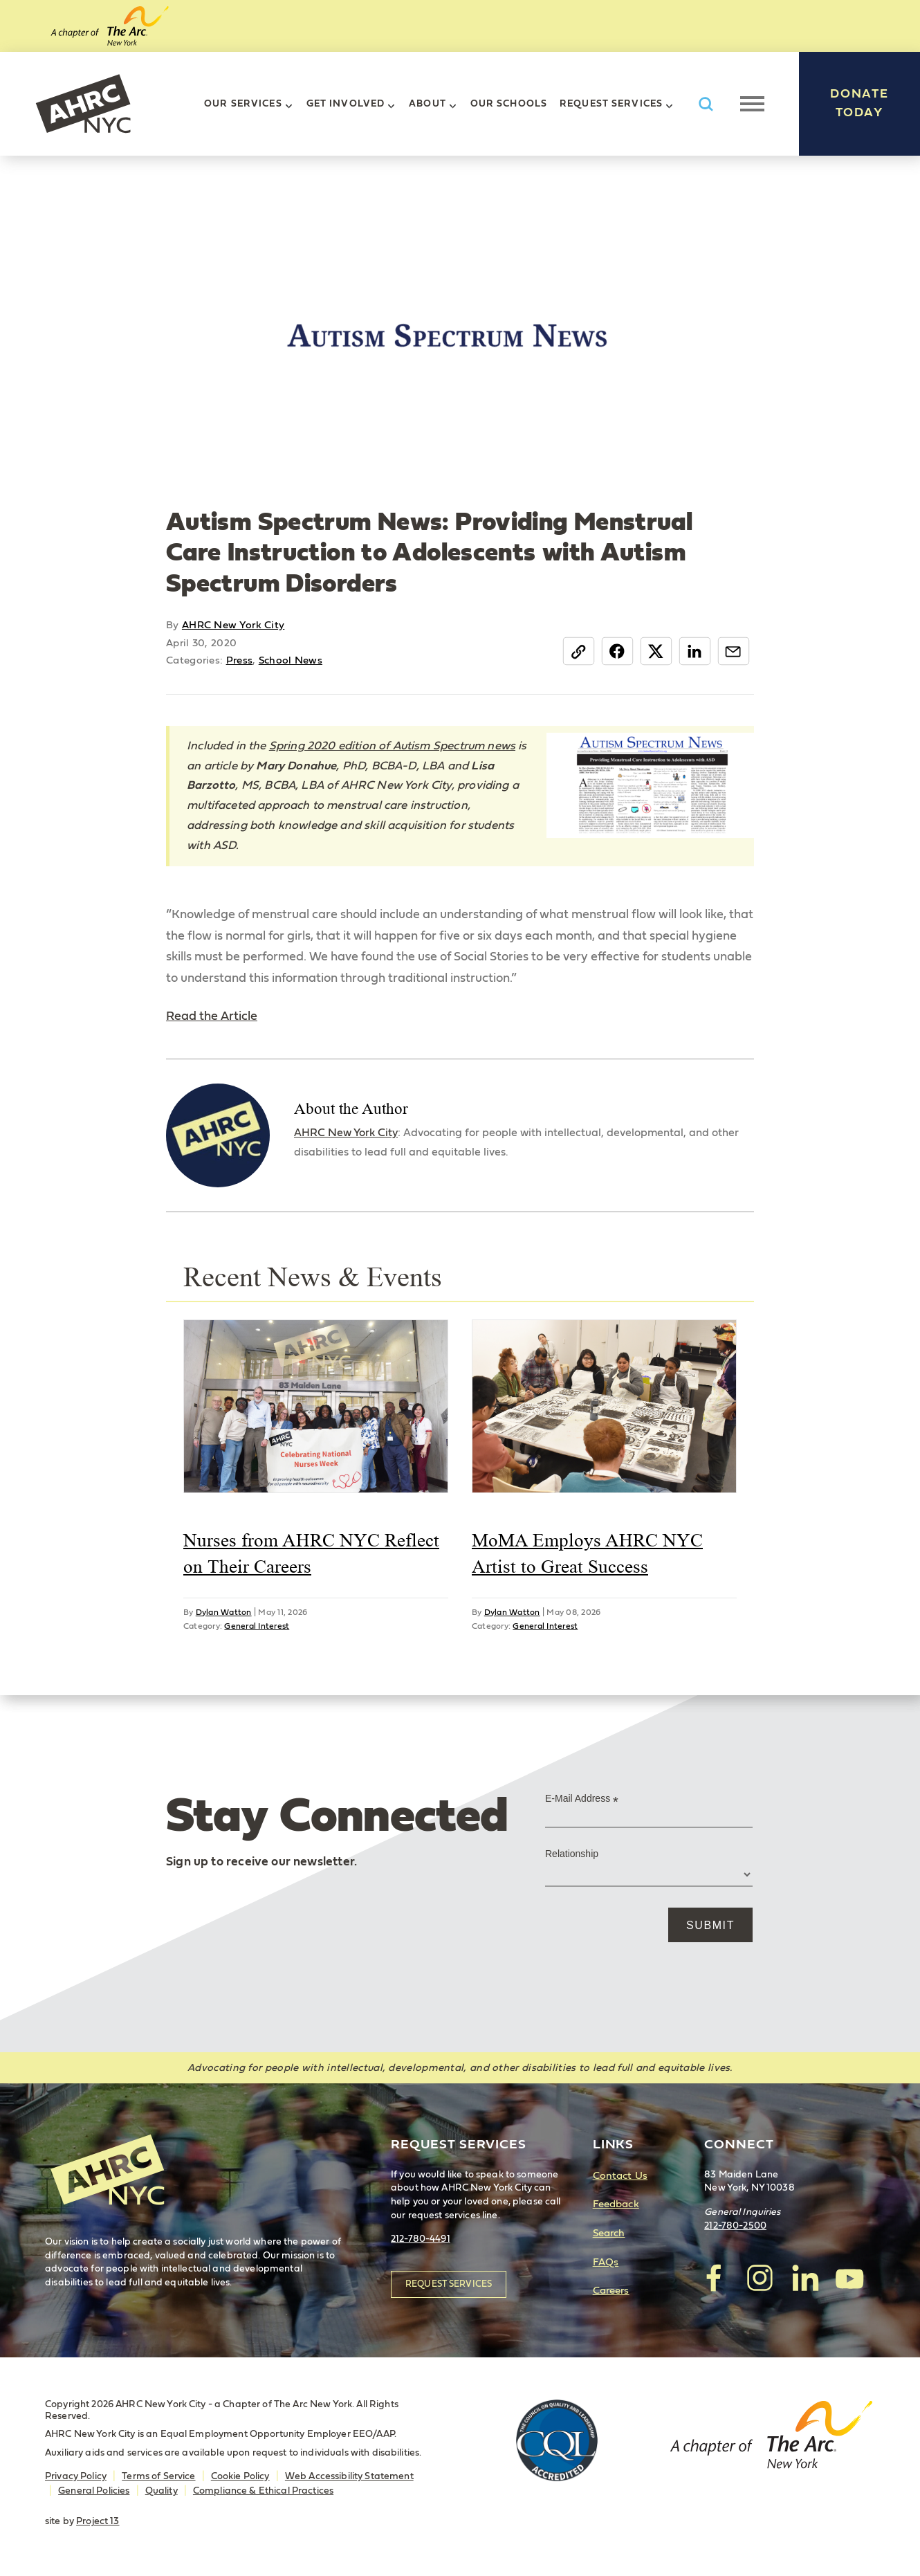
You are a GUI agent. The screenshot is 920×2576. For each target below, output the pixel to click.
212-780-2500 (735, 2226)
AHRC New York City (83, 104)
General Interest (256, 1626)
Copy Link (578, 651)
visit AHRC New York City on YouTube (849, 2278)
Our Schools (508, 104)
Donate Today (859, 103)
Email (733, 651)
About (427, 104)
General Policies (93, 2491)
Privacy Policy (76, 2476)
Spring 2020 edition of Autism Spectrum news (392, 745)
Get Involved (345, 104)
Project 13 (97, 2521)
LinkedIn (694, 651)
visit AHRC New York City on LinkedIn (804, 2278)
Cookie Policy (240, 2476)
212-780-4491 (420, 2239)
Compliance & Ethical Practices (263, 2491)
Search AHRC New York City (705, 104)
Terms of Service (158, 2476)
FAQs (606, 2262)
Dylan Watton (224, 1612)
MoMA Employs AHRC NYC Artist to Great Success (587, 1553)
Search (609, 2233)
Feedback (616, 2204)
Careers (611, 2290)
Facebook (617, 651)
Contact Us (620, 2176)
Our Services (243, 104)
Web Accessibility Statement (349, 2476)
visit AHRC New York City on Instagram (759, 2278)
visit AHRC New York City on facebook (714, 2278)
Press (239, 660)
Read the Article (211, 1016)
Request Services (611, 104)
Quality (161, 2491)
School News (290, 660)
